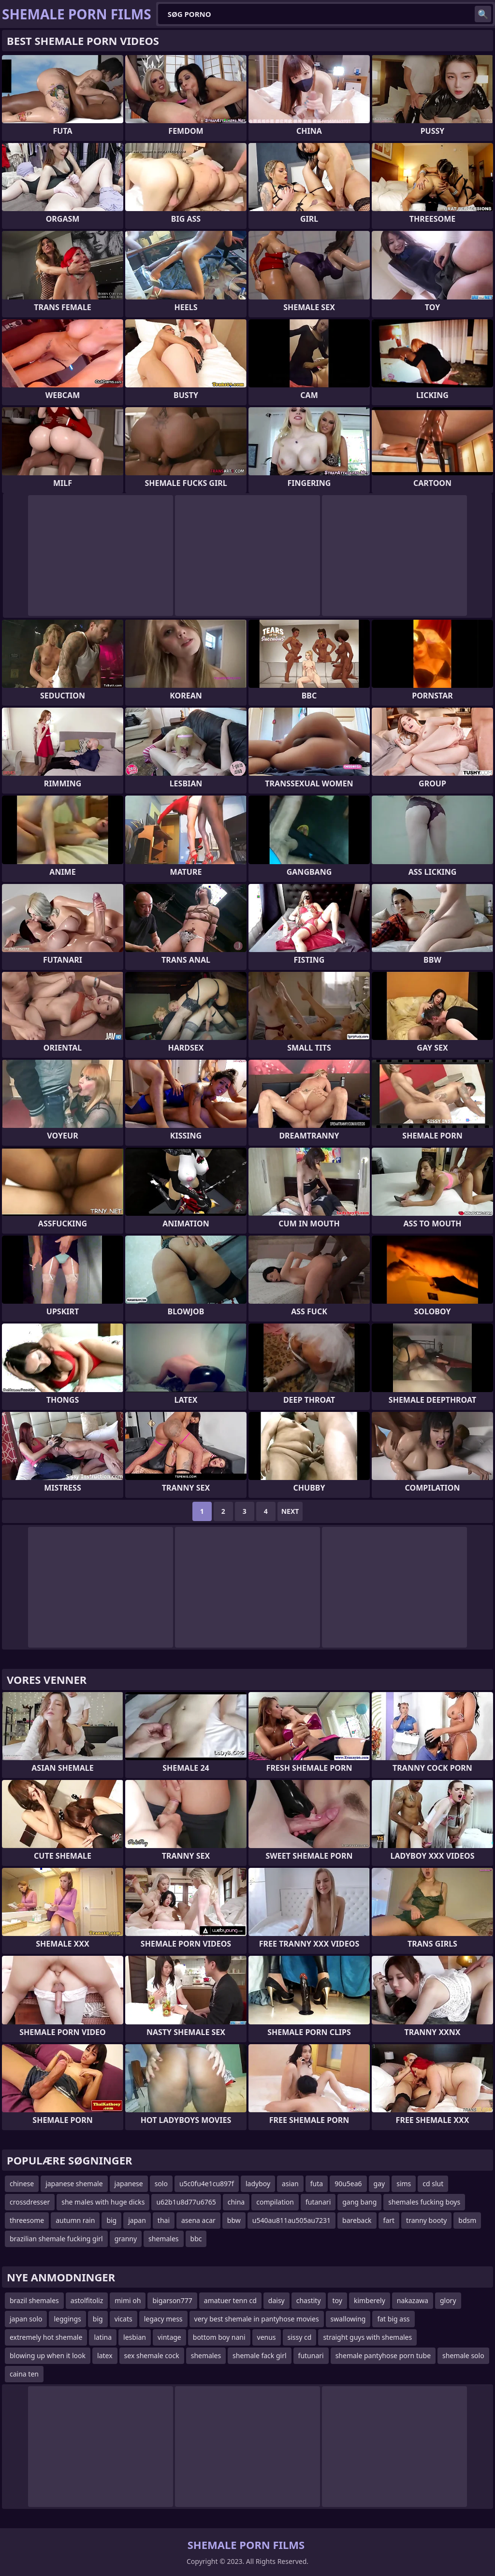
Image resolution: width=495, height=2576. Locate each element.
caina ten (24, 2373)
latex (105, 2355)
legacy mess (163, 2318)
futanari (318, 2201)
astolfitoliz (87, 2300)
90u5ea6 (348, 2183)
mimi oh (128, 2300)
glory (448, 2300)
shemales (163, 2238)
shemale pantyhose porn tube (383, 2355)
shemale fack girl (259, 2355)
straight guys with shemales (367, 2337)
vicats (123, 2318)
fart (389, 2220)
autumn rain (75, 2220)
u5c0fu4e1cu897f (206, 2183)
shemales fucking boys (424, 2201)
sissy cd (300, 2337)
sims (403, 2183)
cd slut (432, 2183)
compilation (275, 2201)
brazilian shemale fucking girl (56, 2238)
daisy (276, 2300)
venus (266, 2337)
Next (290, 1511)
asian (290, 2183)
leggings (67, 2318)
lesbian (134, 2337)
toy (337, 2300)
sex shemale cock (151, 2355)
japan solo (26, 2318)
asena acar (198, 2220)
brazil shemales (34, 2300)
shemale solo (463, 2355)
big (111, 2220)
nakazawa (412, 2300)
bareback (357, 2220)
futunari (311, 2355)
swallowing (348, 2318)
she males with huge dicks (103, 2201)
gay (379, 2183)
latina (103, 2337)
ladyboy (258, 2183)
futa (316, 2183)
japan (137, 2220)
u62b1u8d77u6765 (186, 2201)
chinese (22, 2183)
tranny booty (426, 2220)
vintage (169, 2337)
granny (126, 2238)
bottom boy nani (219, 2337)
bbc (196, 2238)
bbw (234, 2220)
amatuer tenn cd (230, 2300)
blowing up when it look (48, 2355)
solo (161, 2183)
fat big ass (393, 2318)
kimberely (369, 2300)
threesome (27, 2220)
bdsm (467, 2220)
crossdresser (30, 2201)
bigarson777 (172, 2300)
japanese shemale (73, 2183)
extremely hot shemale (46, 2337)
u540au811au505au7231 (291, 2220)
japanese (129, 2183)
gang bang (359, 2201)
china (236, 2201)
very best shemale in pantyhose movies (256, 2318)
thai (164, 2220)
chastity (308, 2300)
